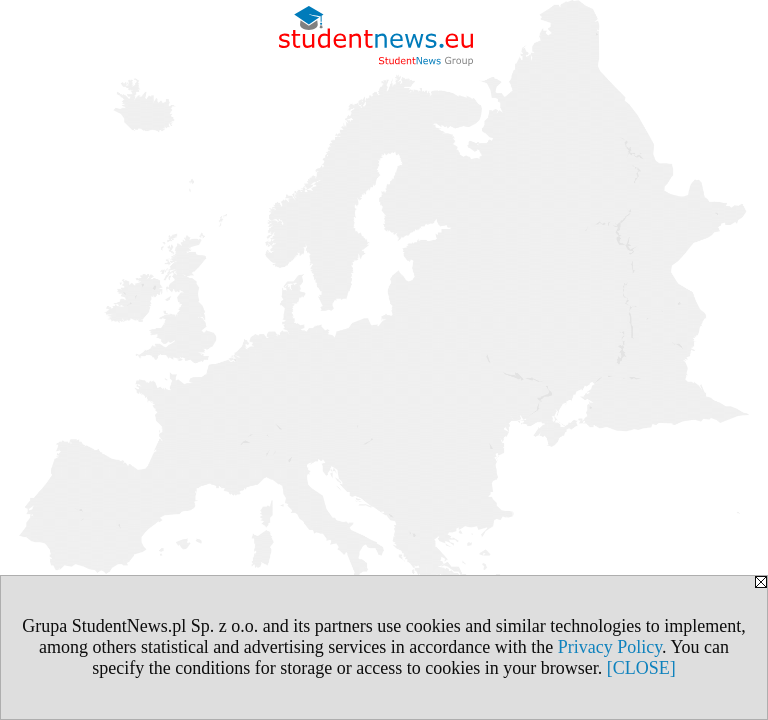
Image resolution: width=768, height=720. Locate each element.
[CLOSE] (641, 668)
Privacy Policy (610, 647)
